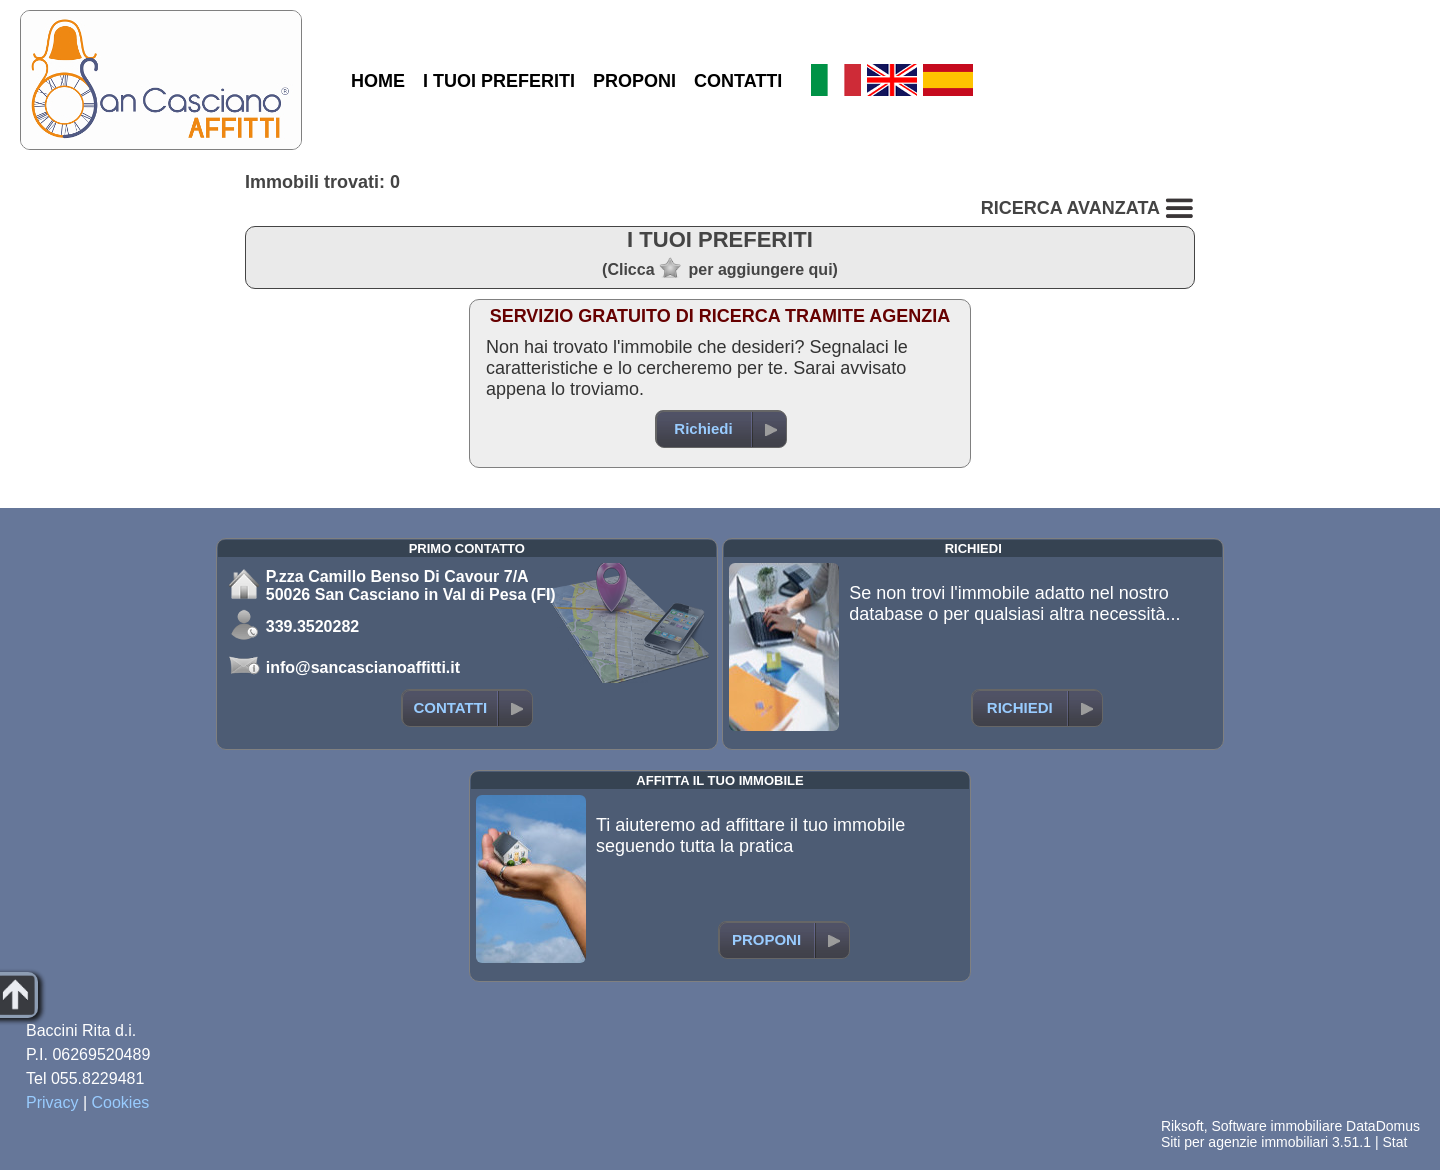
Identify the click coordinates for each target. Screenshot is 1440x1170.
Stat (1394, 1142)
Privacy (52, 1102)
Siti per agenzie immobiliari (1244, 1142)
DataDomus (1383, 1126)
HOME (378, 81)
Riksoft (1182, 1126)
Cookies (121, 1102)
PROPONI (634, 81)
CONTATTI (738, 81)
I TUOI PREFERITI (499, 81)
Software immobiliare (1276, 1126)
